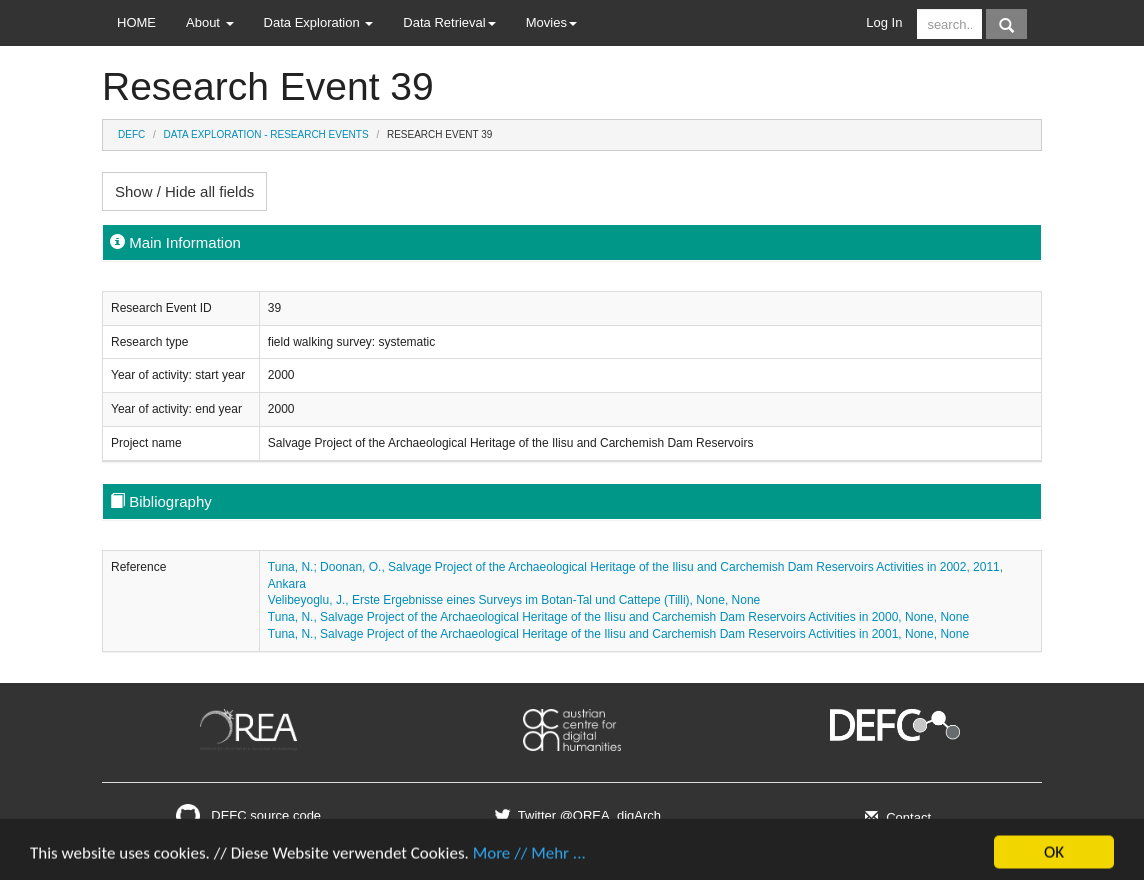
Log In (884, 22)
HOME (136, 22)
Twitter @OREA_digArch (576, 815)
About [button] (210, 22)
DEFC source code (248, 815)
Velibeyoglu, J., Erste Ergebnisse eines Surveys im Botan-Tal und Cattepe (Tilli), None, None (514, 600)
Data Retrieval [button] (449, 22)
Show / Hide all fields (184, 191)
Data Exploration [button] (319, 22)
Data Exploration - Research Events (266, 134)
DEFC (131, 134)
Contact (895, 817)
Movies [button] (551, 22)
